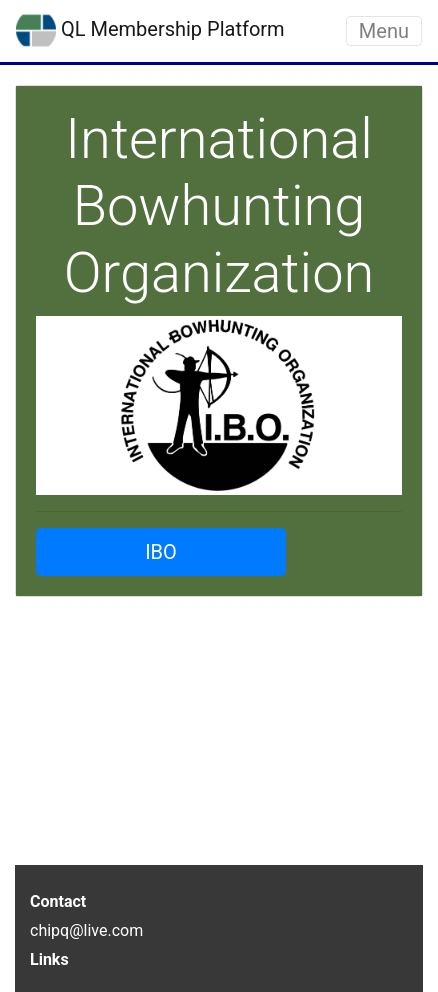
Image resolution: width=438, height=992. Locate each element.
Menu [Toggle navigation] (384, 31)
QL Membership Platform (150, 31)
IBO (161, 552)
